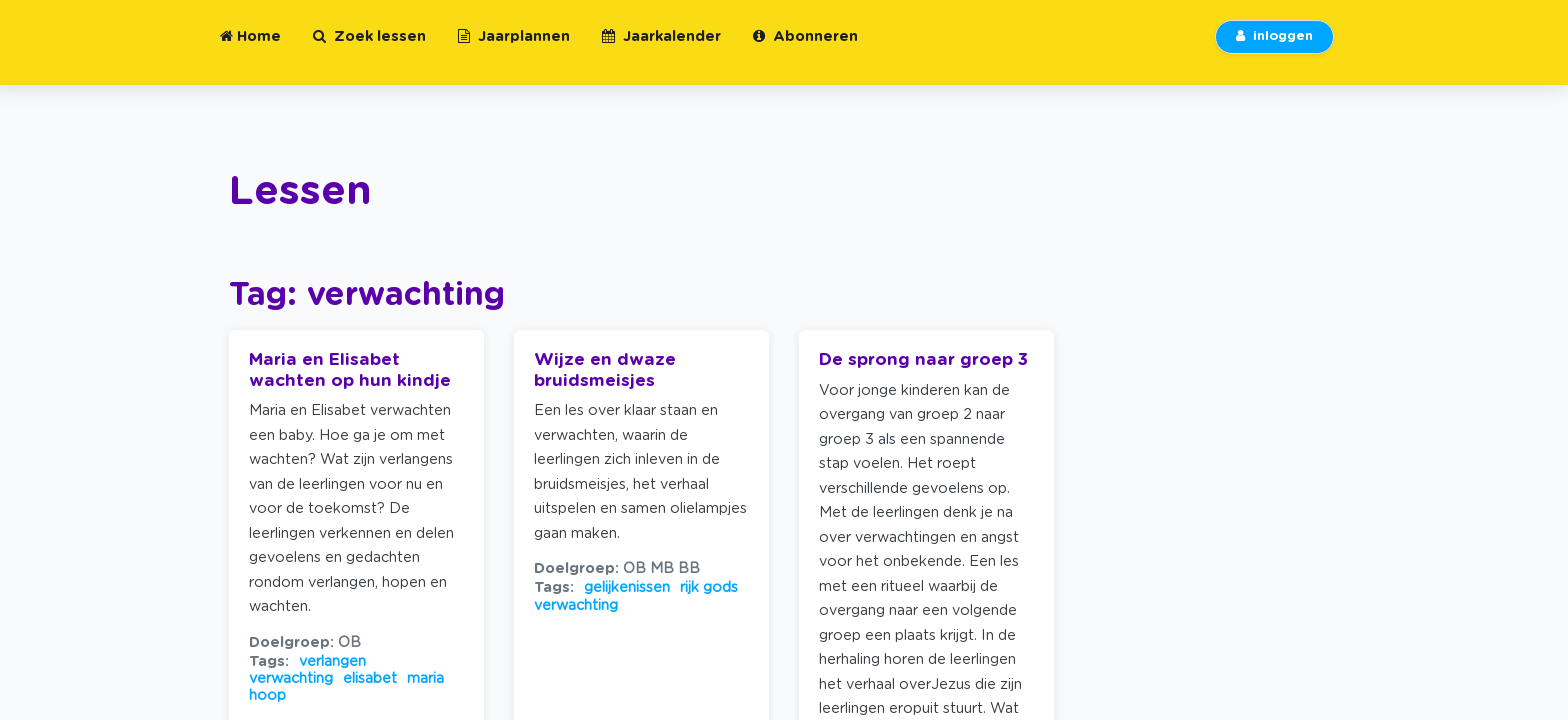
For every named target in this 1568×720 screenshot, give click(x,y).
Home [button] (250, 48)
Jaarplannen (514, 48)
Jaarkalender (661, 48)
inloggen (1274, 48)
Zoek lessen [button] (369, 48)
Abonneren (805, 48)
